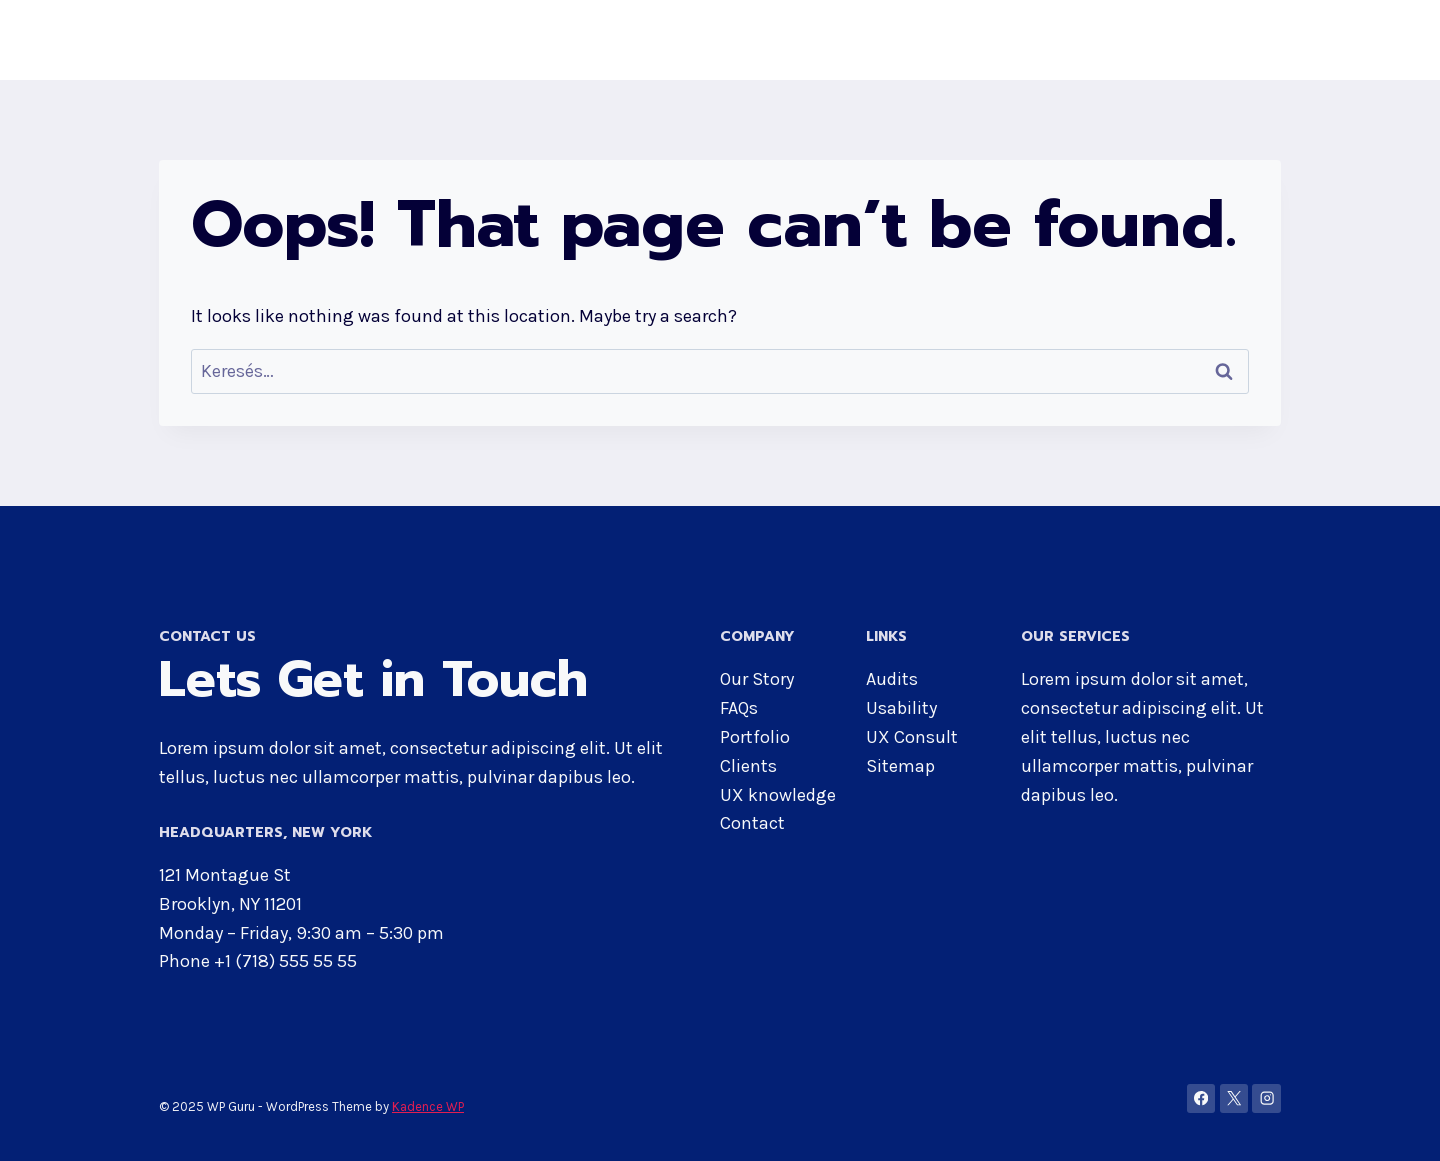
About (879, 40)
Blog (1250, 40)
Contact (1174, 40)
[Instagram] (1266, 1098)
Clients (748, 766)
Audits (892, 679)
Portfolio (755, 737)
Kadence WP (428, 1106)
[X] (1234, 1098)
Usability (901, 708)
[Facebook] (1201, 1098)
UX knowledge (778, 795)
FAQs (739, 708)
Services (1080, 40)
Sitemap (900, 766)
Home (805, 40)
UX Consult (912, 737)
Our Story (757, 679)
